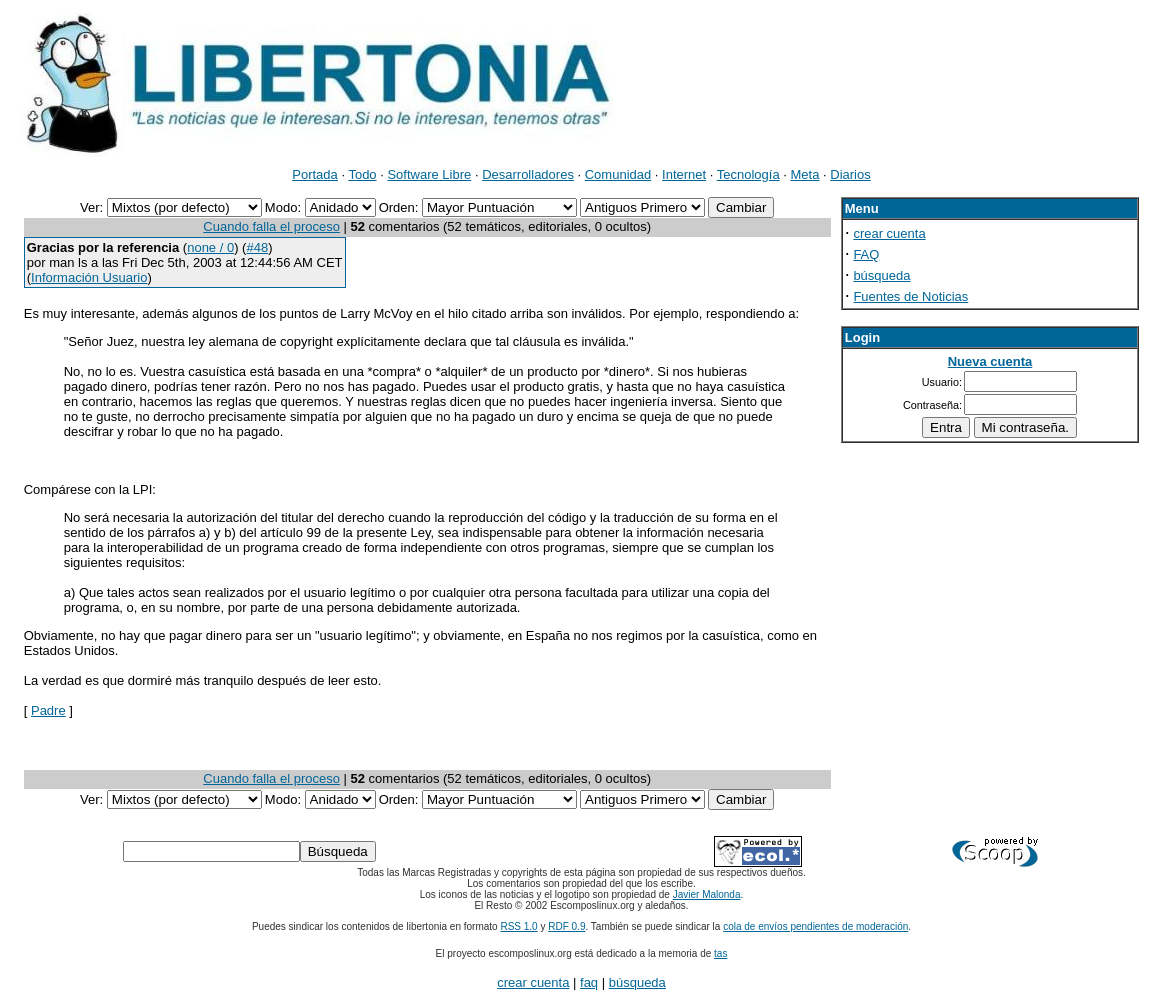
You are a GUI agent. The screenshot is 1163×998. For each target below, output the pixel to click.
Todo (362, 174)
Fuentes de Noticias (910, 296)
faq (589, 982)
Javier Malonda (707, 894)
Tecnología (748, 174)
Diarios (850, 174)
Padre (48, 710)
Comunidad (618, 174)
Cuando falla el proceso (271, 226)
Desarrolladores (528, 174)
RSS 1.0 (518, 926)
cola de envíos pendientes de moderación (815, 926)
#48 (257, 247)
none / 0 (210, 247)
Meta (805, 174)
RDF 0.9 (566, 926)
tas (720, 953)
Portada (315, 174)
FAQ (866, 254)
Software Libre (429, 174)
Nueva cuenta (990, 361)
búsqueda (881, 275)
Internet (684, 174)
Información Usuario (89, 277)
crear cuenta (889, 233)
